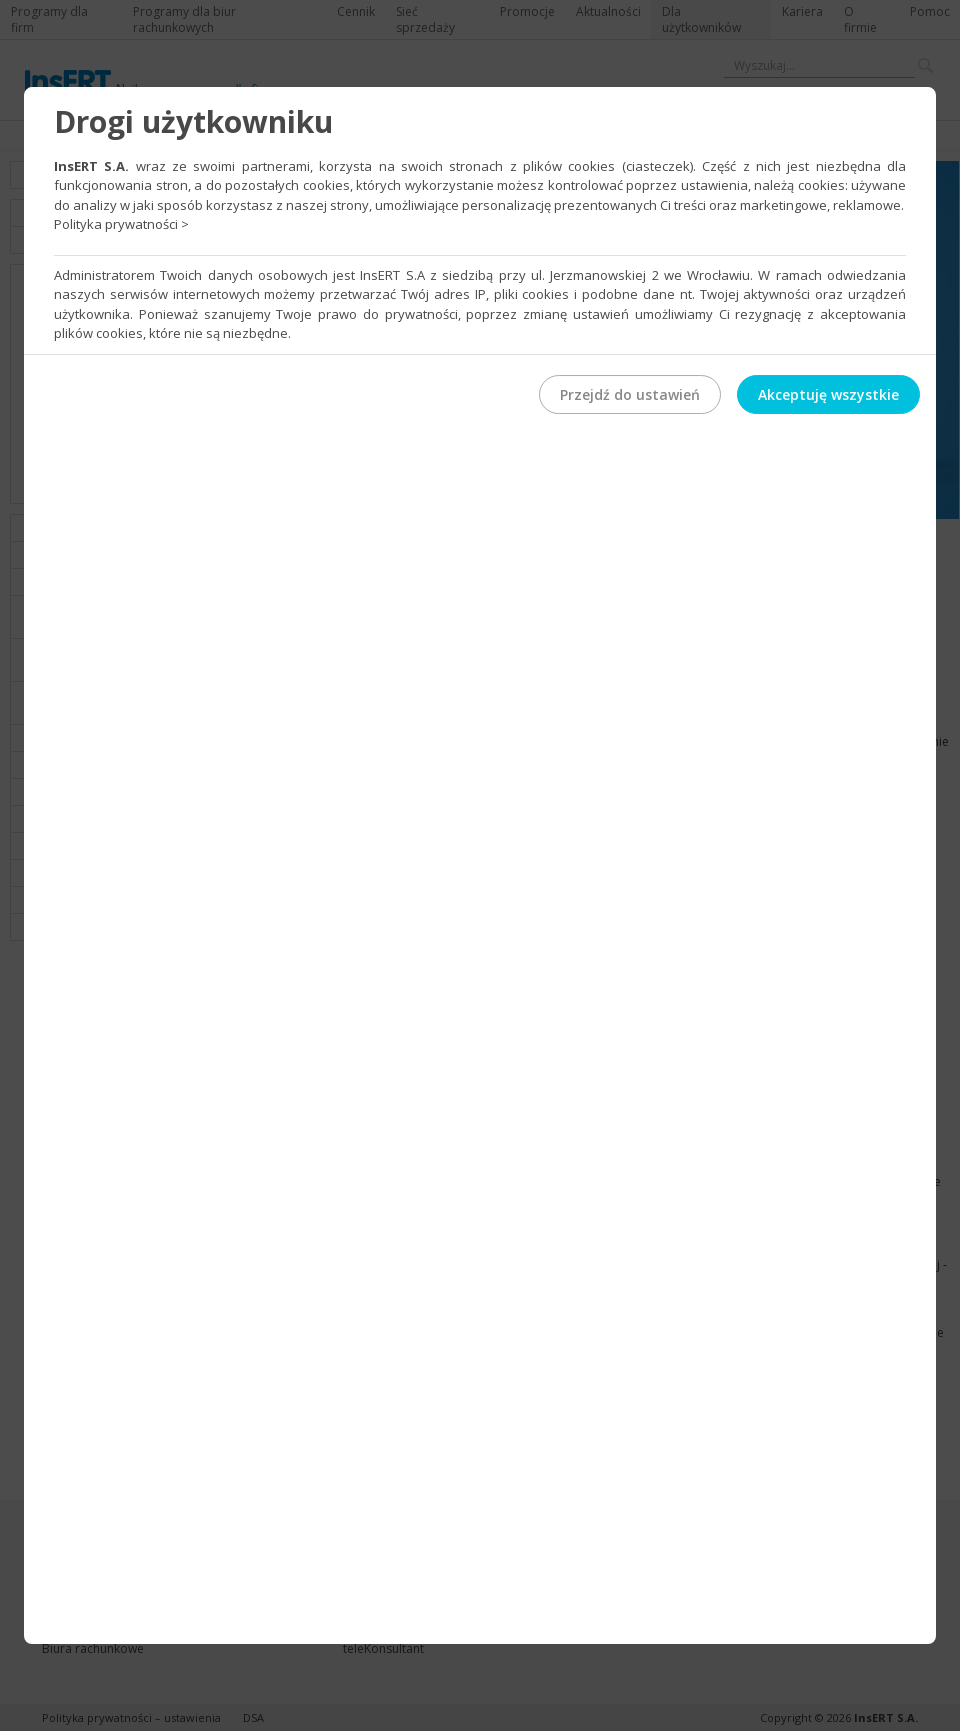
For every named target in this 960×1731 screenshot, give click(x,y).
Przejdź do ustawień (630, 394)
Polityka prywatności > (121, 224)
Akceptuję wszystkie (828, 394)
